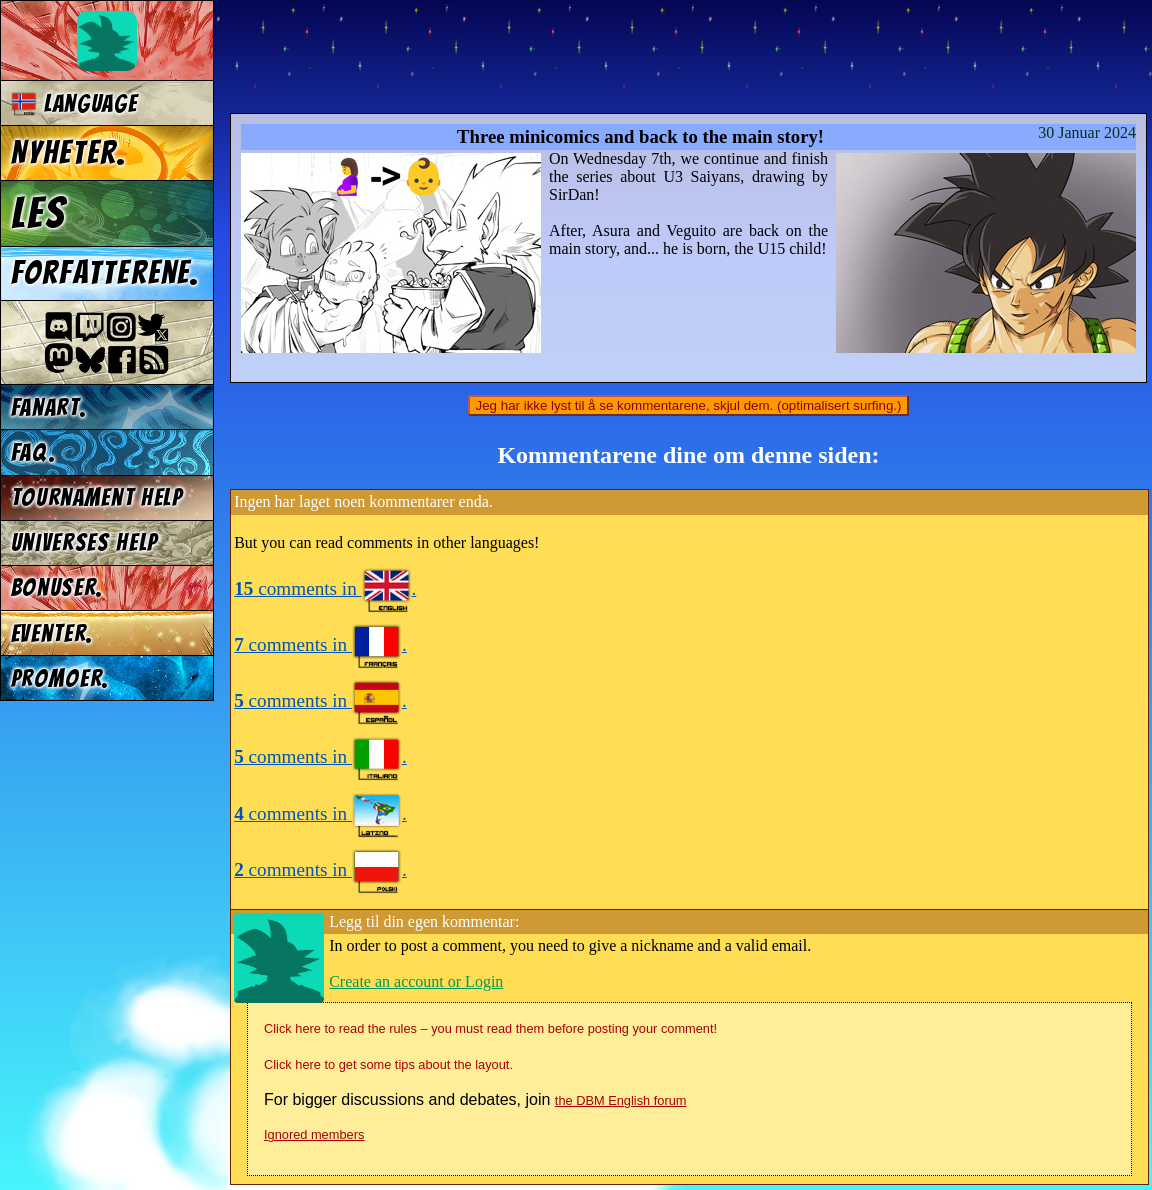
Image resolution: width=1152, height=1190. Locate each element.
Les (38, 213)
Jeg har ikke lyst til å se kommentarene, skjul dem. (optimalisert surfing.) (689, 405)
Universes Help (85, 542)
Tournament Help (97, 497)
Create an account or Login (416, 981)
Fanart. (49, 407)
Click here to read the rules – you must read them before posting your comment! (490, 1028)
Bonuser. (57, 587)
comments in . (325, 588)
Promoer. (60, 678)
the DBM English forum (621, 1100)
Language (74, 103)
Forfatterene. (106, 273)
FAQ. (34, 452)
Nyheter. (69, 153)
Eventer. (52, 633)
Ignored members (314, 1134)
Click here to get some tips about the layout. (388, 1064)
